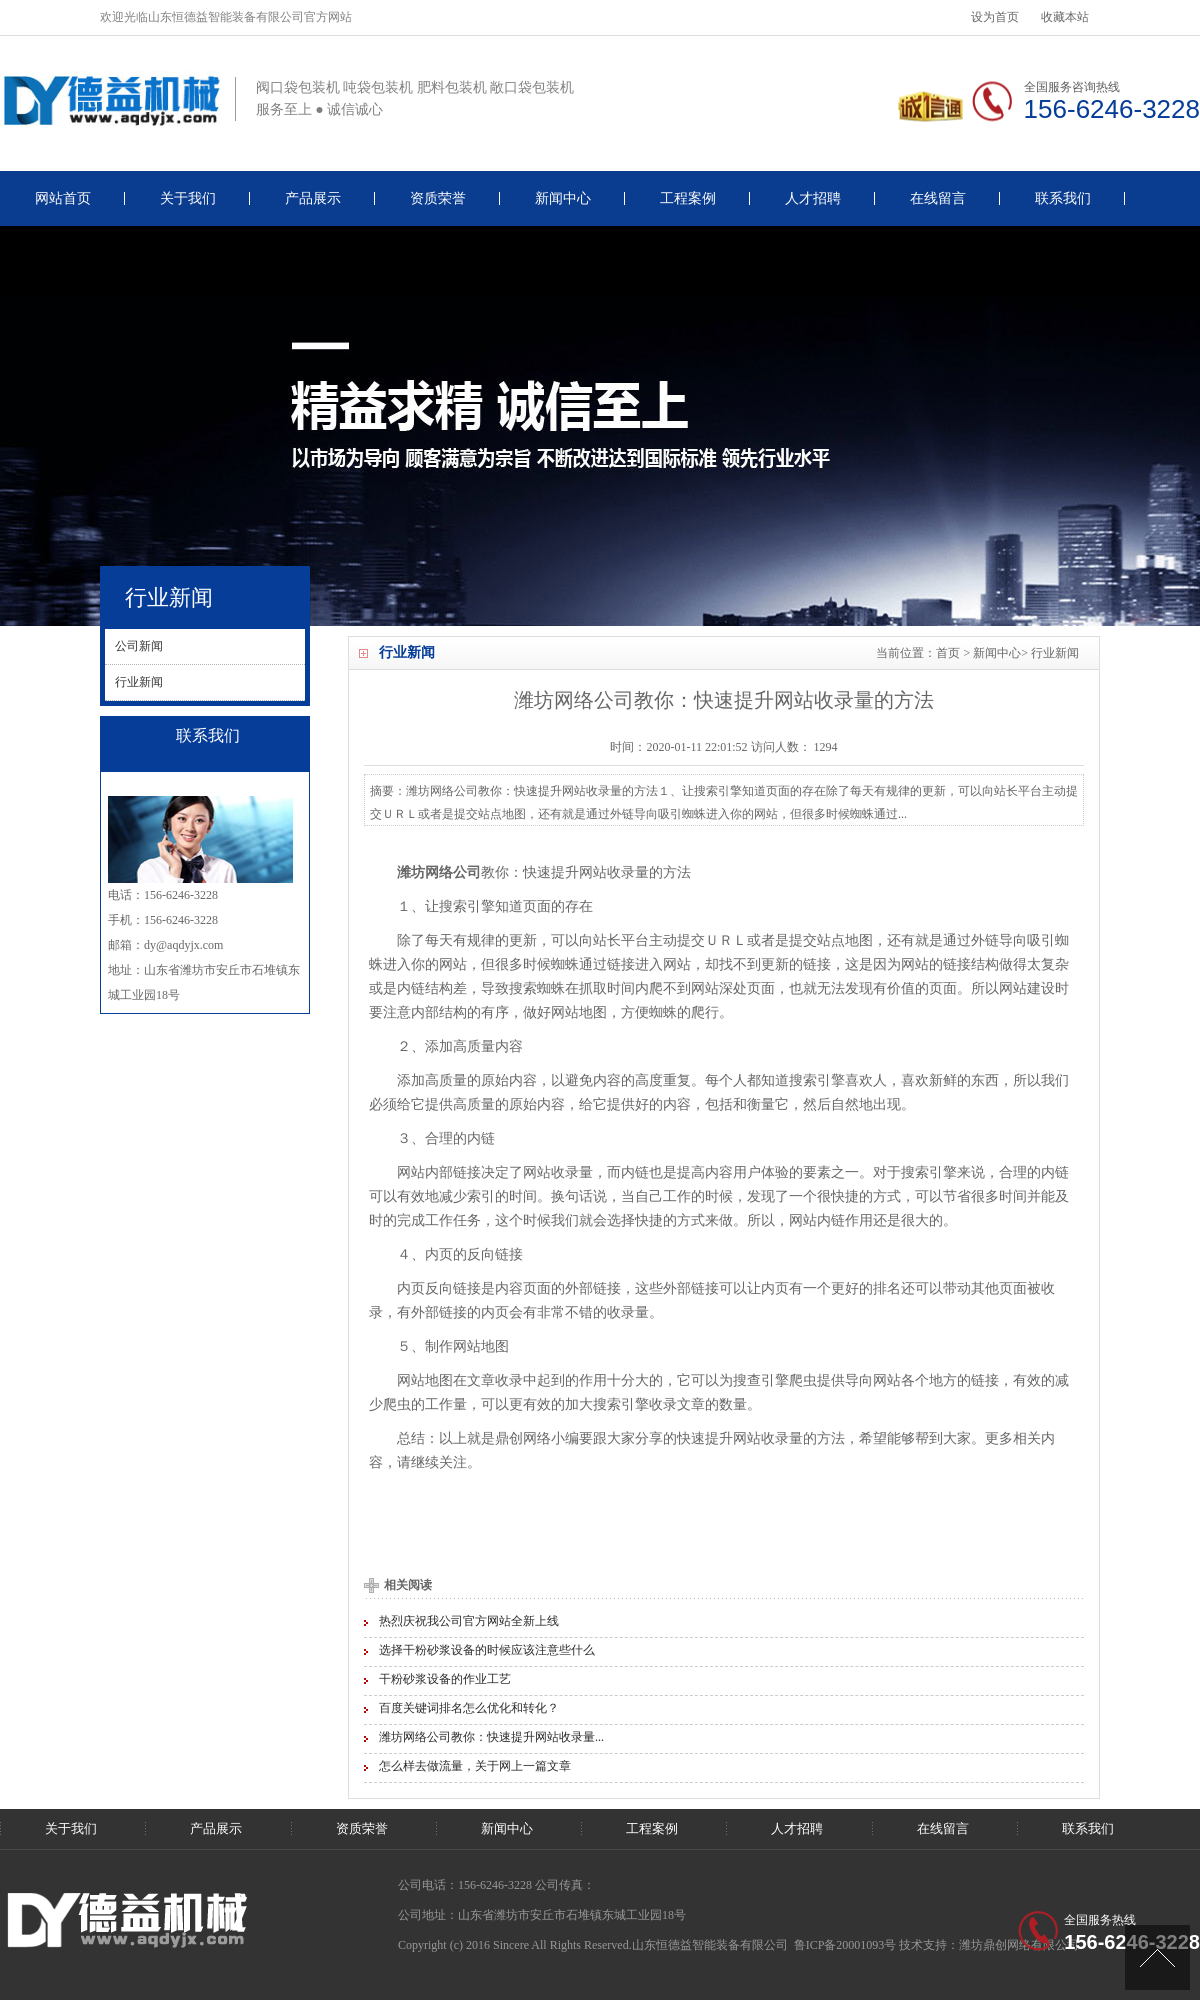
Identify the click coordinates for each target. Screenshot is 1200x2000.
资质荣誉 (438, 198)
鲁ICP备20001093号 (845, 1945)
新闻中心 (563, 198)
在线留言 (938, 198)
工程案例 (688, 198)
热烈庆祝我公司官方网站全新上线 (469, 1621)
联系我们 (1063, 198)
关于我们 (188, 198)
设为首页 (995, 17)
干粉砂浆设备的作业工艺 (445, 1679)
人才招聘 (813, 198)
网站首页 (63, 198)
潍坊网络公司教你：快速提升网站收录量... (491, 1737)
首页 (948, 653)
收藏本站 (1065, 17)
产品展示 (313, 198)
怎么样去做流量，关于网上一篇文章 (475, 1766)
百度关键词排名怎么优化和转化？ (469, 1708)
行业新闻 (1055, 653)
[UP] (1157, 1957)
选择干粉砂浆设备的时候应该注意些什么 (487, 1650)
